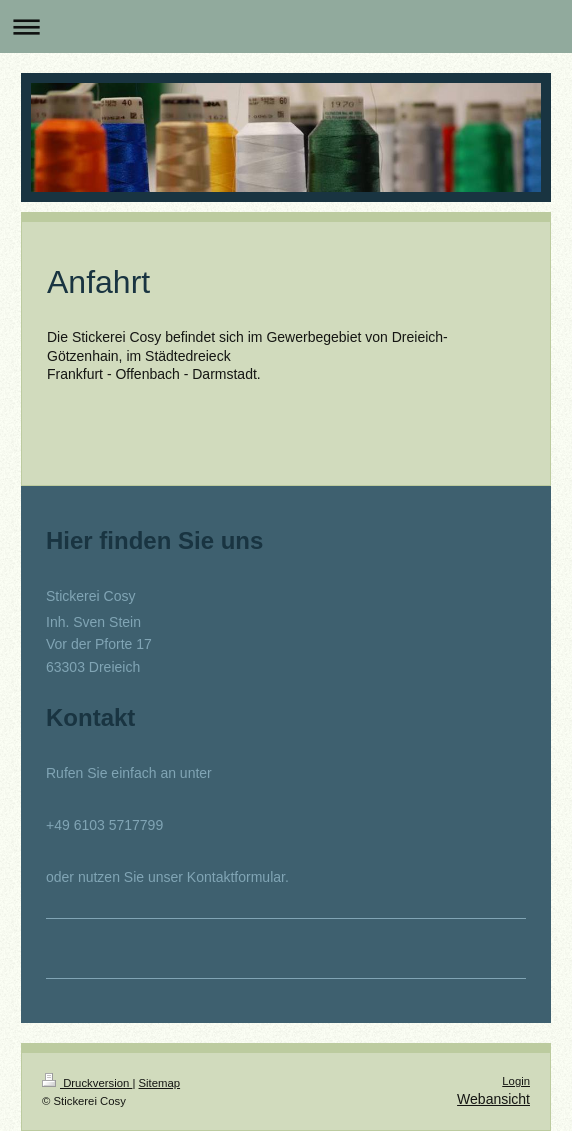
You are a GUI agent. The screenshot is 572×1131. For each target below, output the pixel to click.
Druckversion (87, 1083)
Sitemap (160, 1083)
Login (516, 1081)
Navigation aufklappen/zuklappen (286, 26)
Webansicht (493, 1099)
